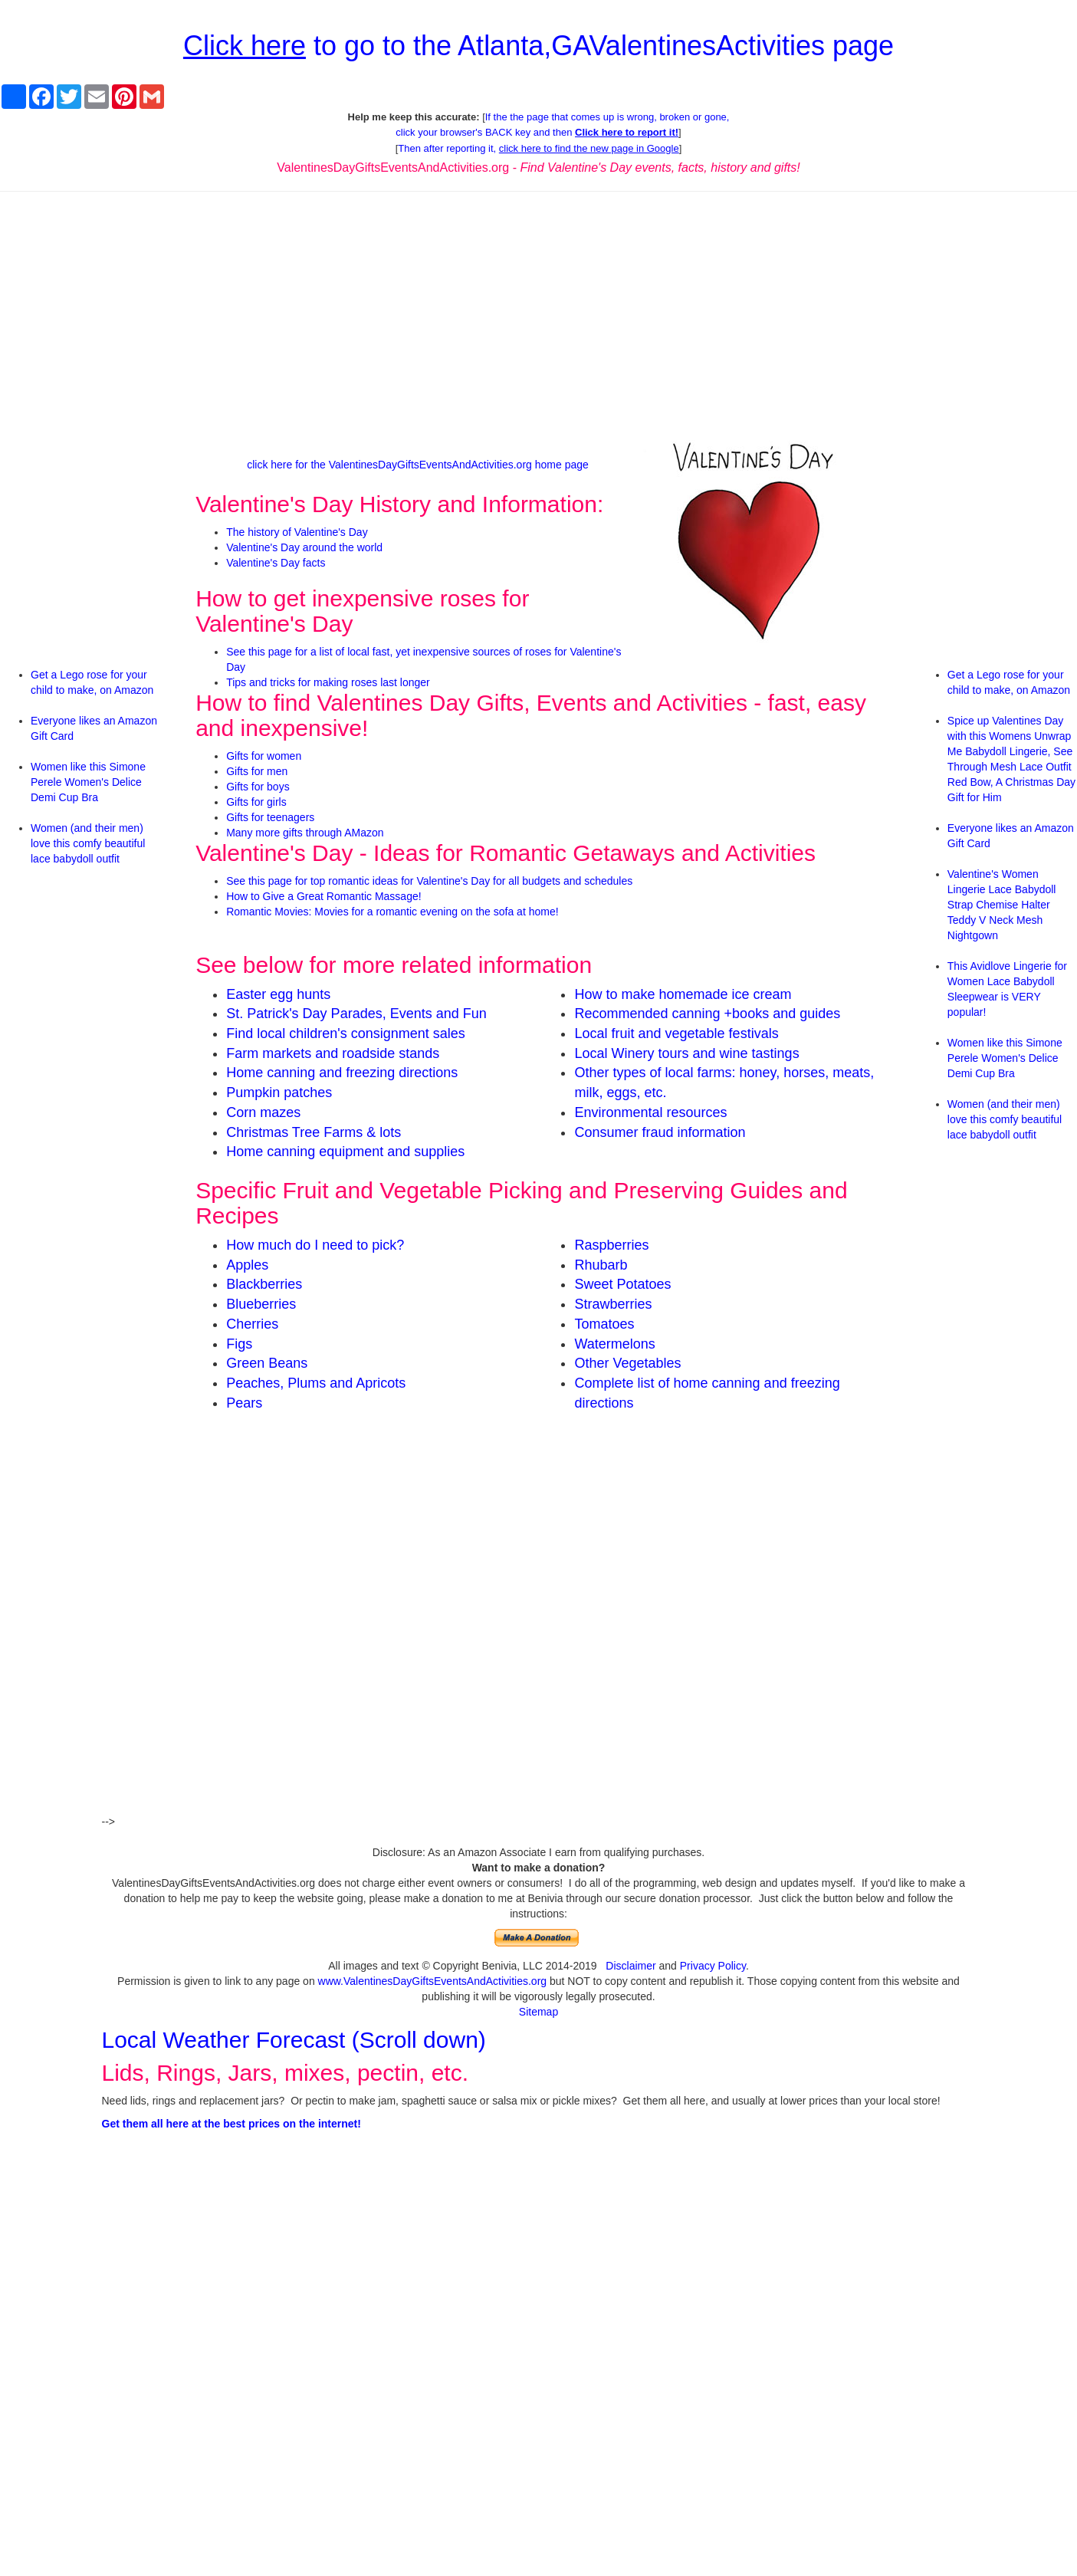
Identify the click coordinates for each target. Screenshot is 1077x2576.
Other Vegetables (627, 1363)
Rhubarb (600, 1265)
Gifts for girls (256, 802)
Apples (247, 1265)
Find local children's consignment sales (345, 1033)
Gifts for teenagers (270, 817)
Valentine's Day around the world (304, 547)
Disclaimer (630, 1966)
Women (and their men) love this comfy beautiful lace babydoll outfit (88, 843)
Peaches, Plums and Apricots (316, 1383)
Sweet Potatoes (622, 1284)
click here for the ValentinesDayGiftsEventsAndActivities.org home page (418, 464)
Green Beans (266, 1363)
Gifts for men (256, 771)
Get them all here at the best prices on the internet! (231, 2124)
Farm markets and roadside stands (332, 1053)
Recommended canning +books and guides (707, 1013)
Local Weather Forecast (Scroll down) (294, 2039)
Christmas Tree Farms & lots (313, 1132)
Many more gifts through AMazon (304, 832)
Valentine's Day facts (275, 563)
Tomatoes (604, 1324)
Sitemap (538, 2012)
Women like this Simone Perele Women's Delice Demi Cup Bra (88, 782)
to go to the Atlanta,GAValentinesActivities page (538, 45)
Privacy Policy (713, 1966)
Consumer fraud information (659, 1132)
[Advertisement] (538, 314)
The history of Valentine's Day (297, 532)
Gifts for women (263, 756)
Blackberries (264, 1284)
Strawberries (613, 1304)
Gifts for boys (257, 786)
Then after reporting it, (538, 148)
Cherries (252, 1324)
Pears (244, 1403)
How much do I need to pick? (315, 1245)
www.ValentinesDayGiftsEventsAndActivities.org (432, 1981)
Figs (239, 1344)
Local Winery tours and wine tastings (686, 1053)
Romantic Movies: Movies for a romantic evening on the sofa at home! (392, 911)
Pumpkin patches (279, 1092)
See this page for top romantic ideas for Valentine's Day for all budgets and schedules (429, 881)
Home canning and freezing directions (342, 1072)
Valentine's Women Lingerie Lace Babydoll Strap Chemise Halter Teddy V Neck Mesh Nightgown (1001, 904)
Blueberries (261, 1304)
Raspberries (611, 1245)
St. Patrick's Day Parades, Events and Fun (356, 1013)
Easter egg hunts (278, 994)
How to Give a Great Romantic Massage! (323, 896)
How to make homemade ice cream (682, 994)
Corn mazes (263, 1112)
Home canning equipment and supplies (345, 1151)
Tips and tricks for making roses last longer (328, 682)
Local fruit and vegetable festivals (676, 1033)
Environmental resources (650, 1112)
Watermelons (614, 1344)
